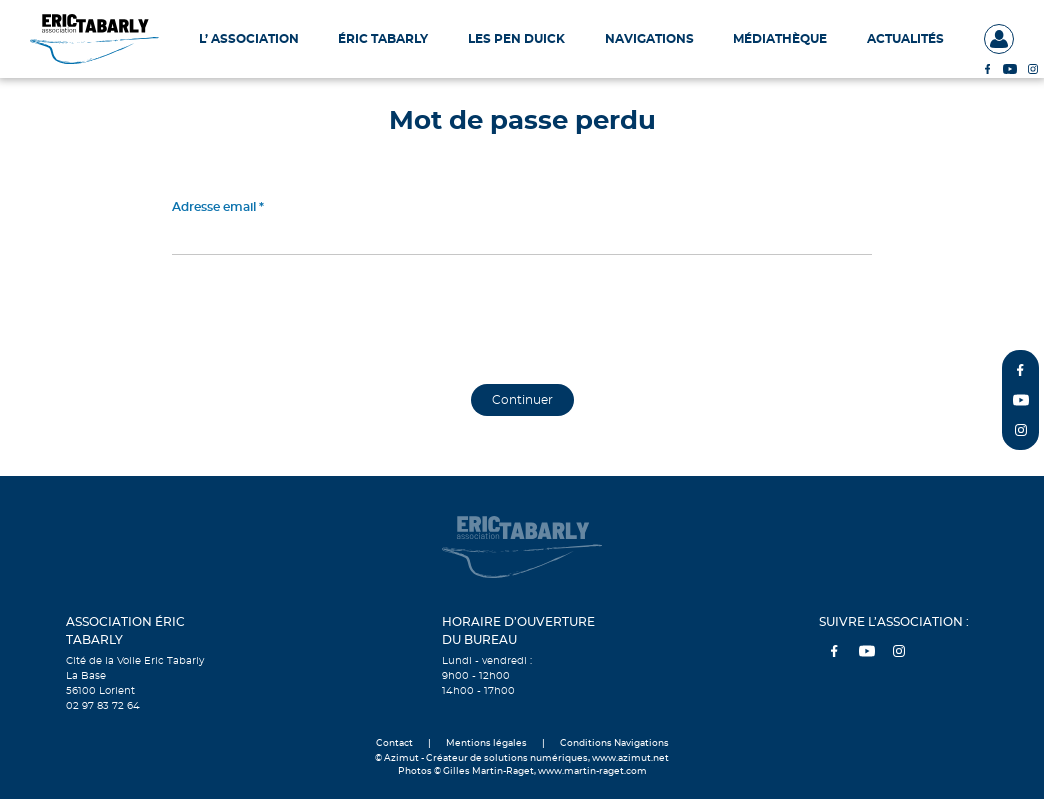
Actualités (905, 39)
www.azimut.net (630, 758)
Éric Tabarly (383, 39)
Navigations (649, 39)
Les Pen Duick (516, 39)
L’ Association (249, 39)
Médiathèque (780, 39)
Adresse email (214, 207)
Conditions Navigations (614, 743)
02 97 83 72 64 (103, 706)
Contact (394, 743)
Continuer (522, 400)
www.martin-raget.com (592, 771)
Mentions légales (486, 743)
